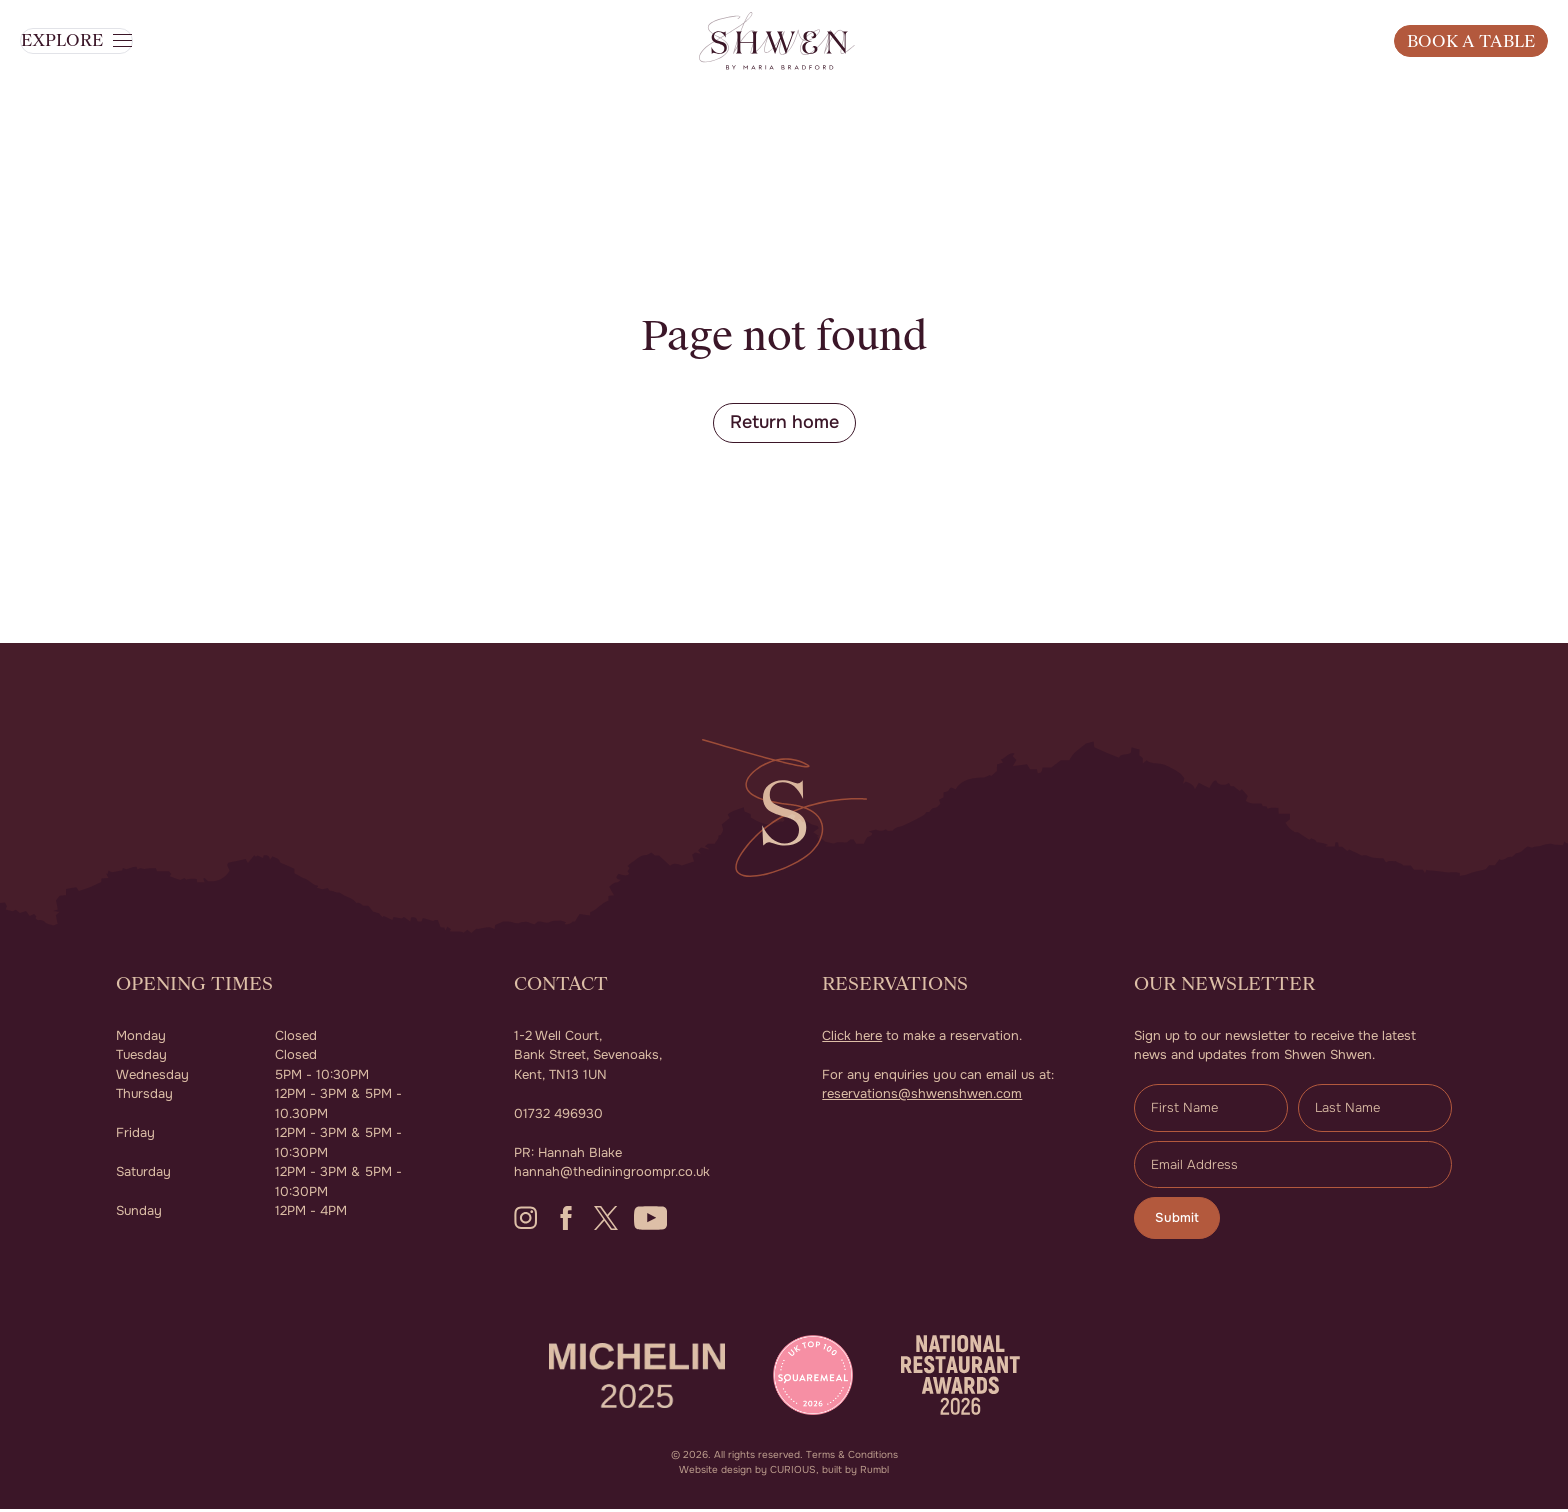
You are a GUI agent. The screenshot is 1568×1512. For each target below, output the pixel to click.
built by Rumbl (855, 1472)
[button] (100, 74)
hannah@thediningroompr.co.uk (612, 1173)
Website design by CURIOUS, (749, 1472)
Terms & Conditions (852, 1457)
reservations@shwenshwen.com (922, 1095)
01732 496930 (558, 1115)
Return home (784, 423)
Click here (852, 1037)
